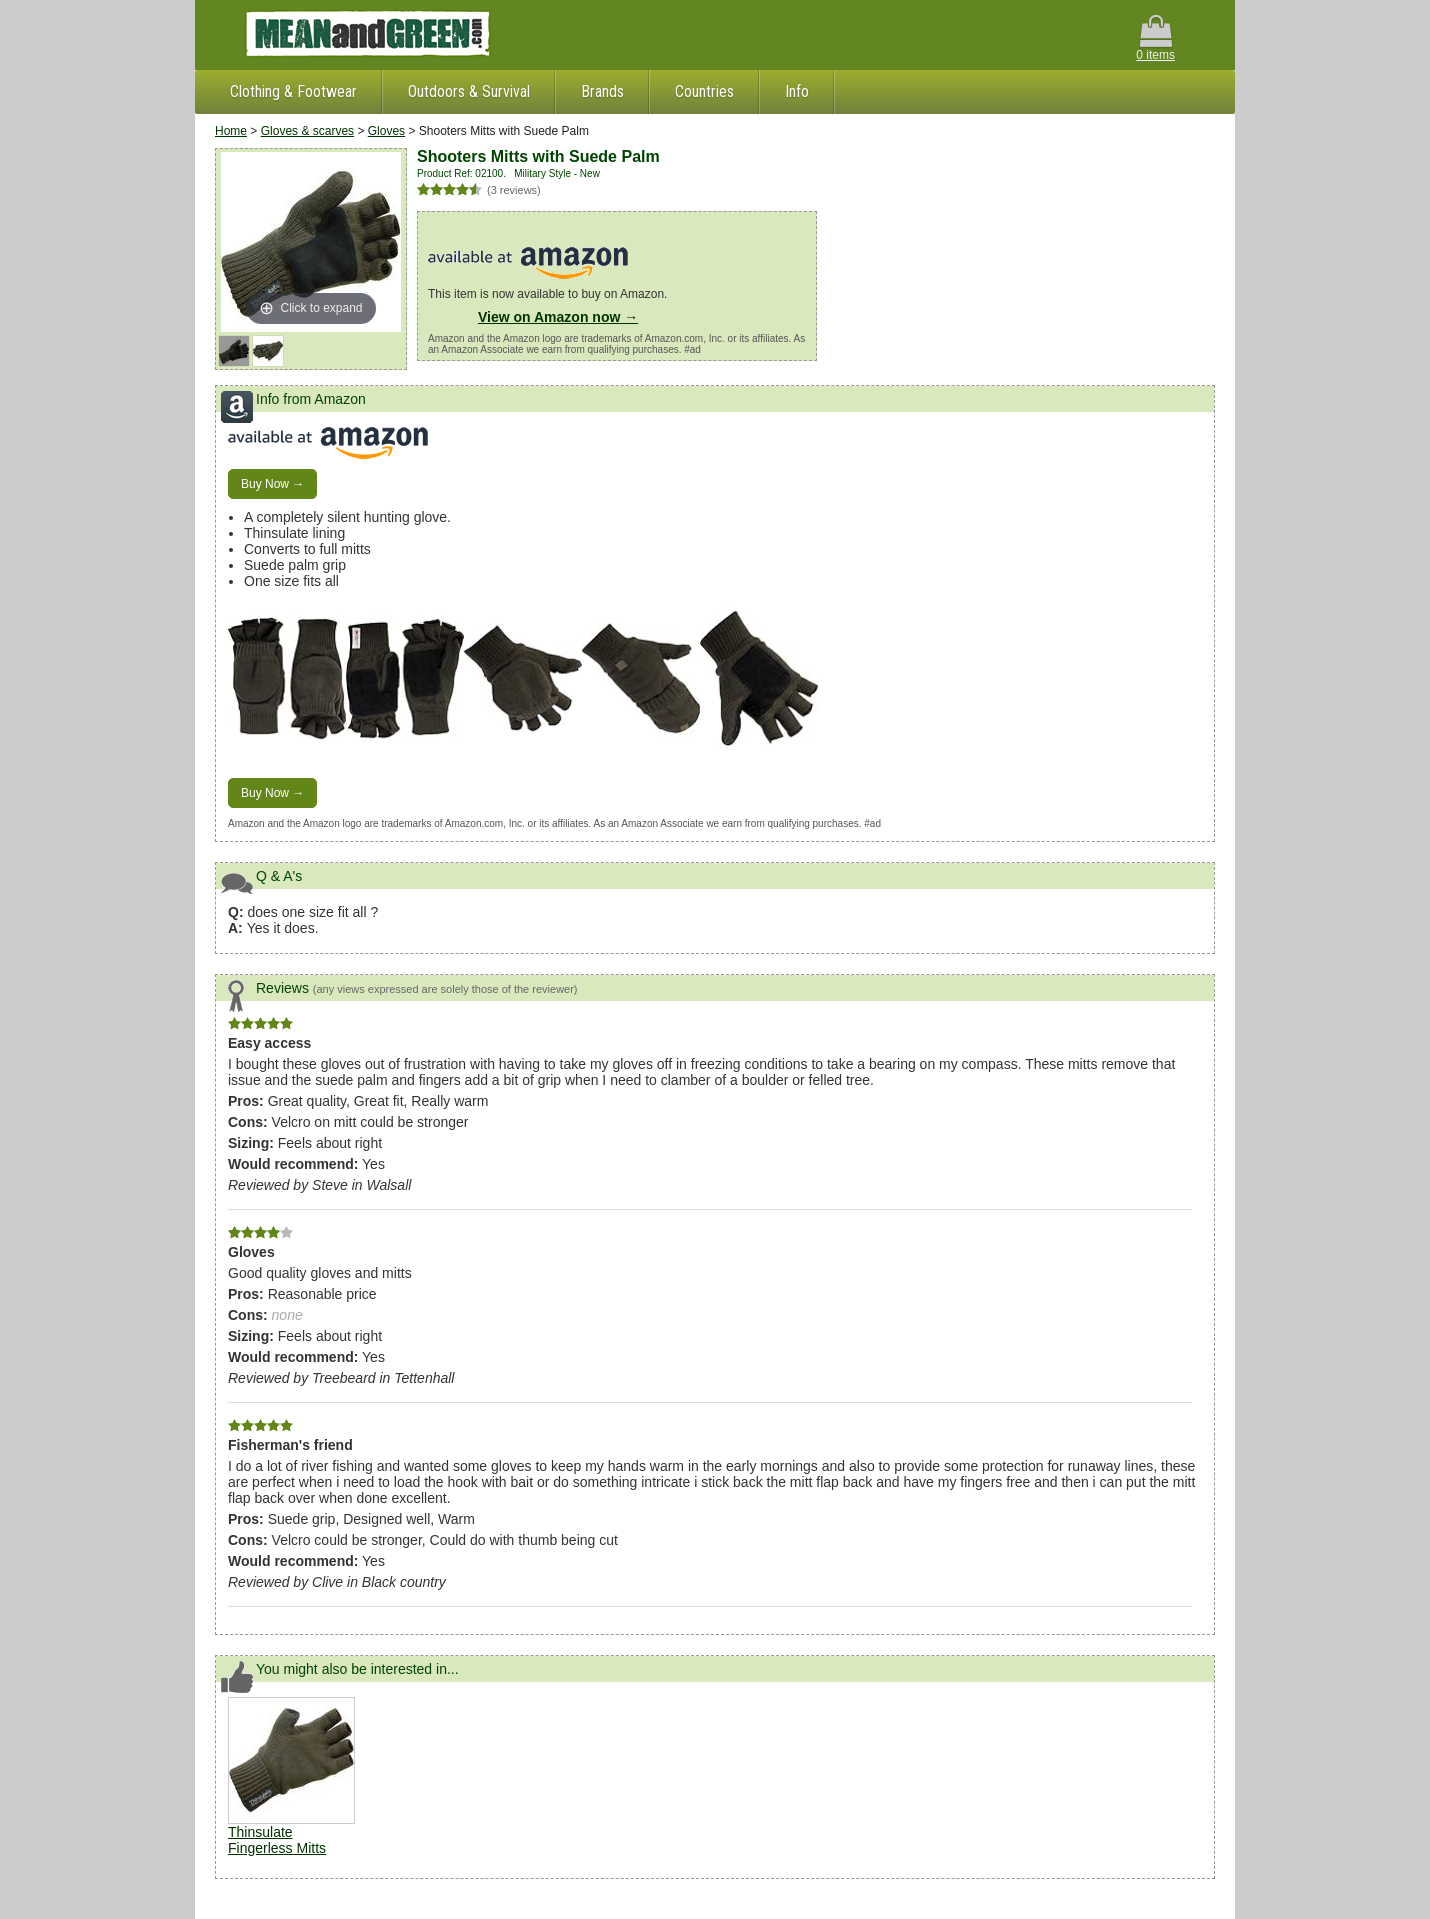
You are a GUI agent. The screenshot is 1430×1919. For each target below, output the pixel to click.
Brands (602, 91)
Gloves (386, 131)
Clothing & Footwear (293, 91)
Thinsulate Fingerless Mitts (277, 1840)
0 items (1155, 38)
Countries (704, 91)
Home (231, 131)
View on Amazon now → (558, 317)
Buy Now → (272, 484)
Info (797, 91)
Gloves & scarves (307, 131)
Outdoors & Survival (469, 91)
